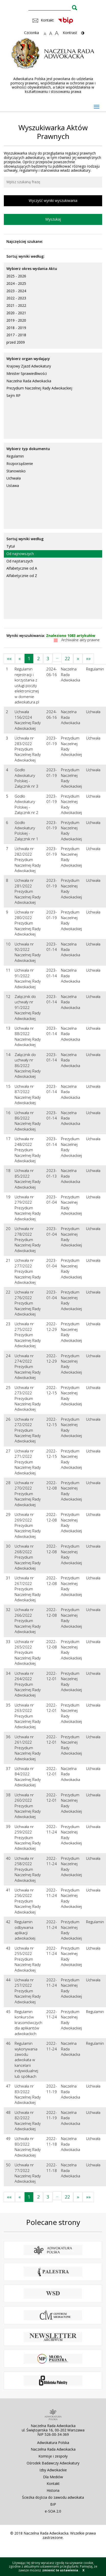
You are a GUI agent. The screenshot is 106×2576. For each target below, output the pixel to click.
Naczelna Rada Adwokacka (28, 380)
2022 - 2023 (16, 298)
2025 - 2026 (16, 276)
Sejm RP (13, 395)
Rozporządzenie (19, 463)
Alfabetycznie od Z (21, 575)
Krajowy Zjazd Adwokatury (28, 366)
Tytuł (10, 546)
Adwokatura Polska (53, 2442)
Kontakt (53, 2483)
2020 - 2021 (16, 312)
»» (88, 658)
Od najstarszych (19, 561)
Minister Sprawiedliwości (26, 373)
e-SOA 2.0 (53, 2511)
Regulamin (15, 456)
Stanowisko (16, 471)
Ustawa (12, 485)
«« (9, 658)
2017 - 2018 (16, 334)
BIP (53, 2504)
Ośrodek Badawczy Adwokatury (53, 2463)
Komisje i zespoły (53, 2456)
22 (67, 658)
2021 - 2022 (16, 305)
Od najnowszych (20, 553)
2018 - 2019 (16, 327)
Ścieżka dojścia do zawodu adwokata (53, 2497)
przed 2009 (15, 342)
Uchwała (13, 478)
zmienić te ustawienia (60, 2570)
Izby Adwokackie (53, 2470)
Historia (53, 2490)
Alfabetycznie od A (21, 568)
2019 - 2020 (16, 320)
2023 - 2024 (16, 290)
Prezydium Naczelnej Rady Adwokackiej (39, 388)
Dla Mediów (53, 2476)
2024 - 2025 (16, 283)
